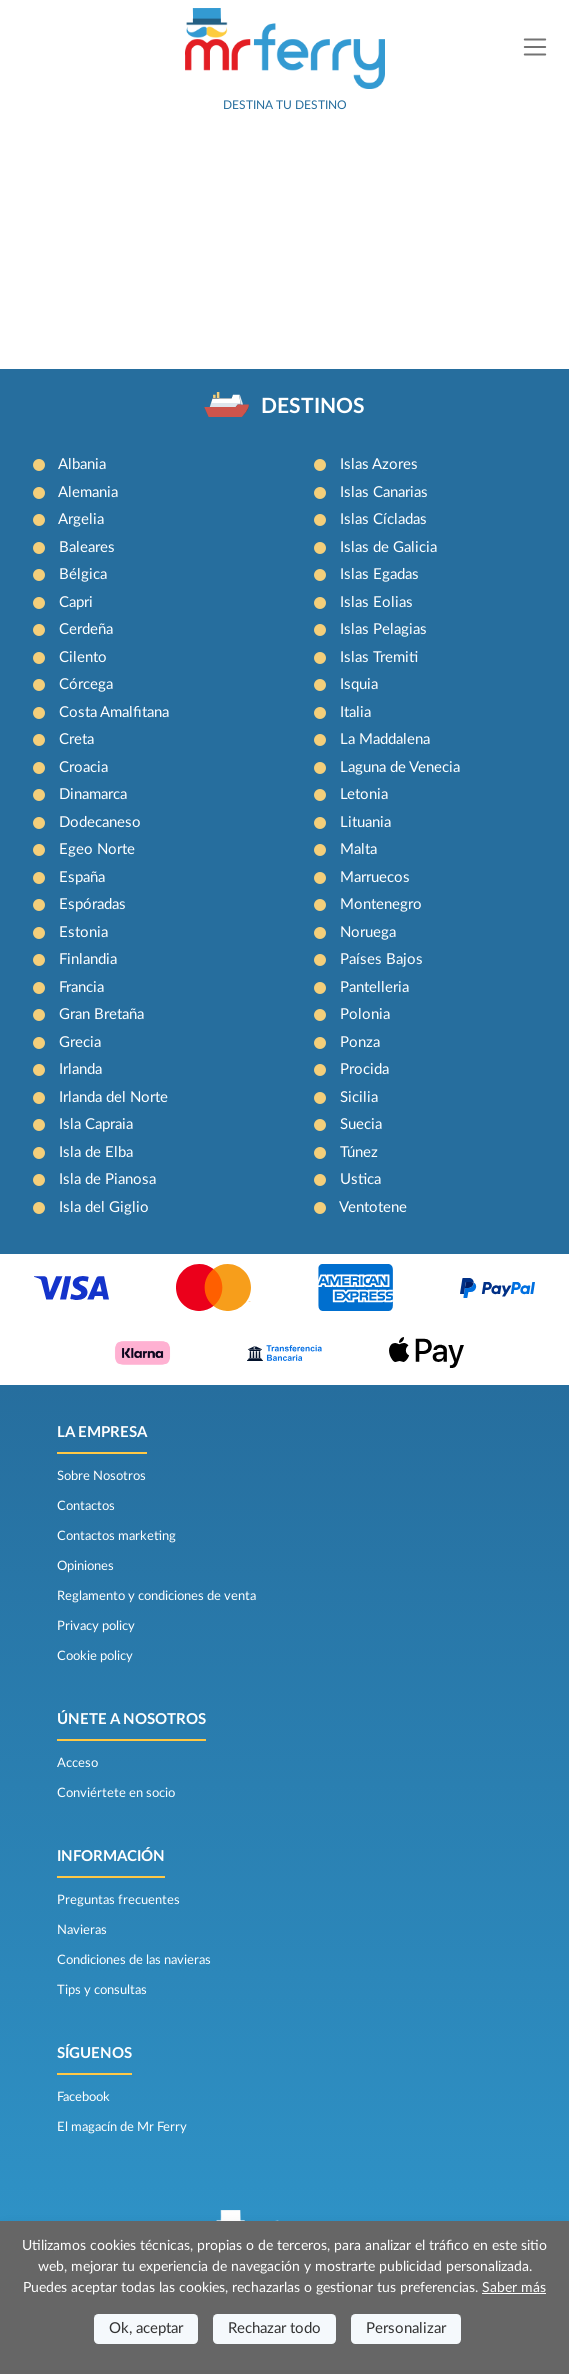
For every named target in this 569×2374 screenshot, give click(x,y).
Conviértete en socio (116, 1793)
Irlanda (80, 1069)
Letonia (364, 794)
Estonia (83, 932)
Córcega (86, 684)
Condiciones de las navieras (134, 1960)
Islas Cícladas (383, 519)
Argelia (81, 519)
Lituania (365, 822)
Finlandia (88, 959)
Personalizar (406, 2328)
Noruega (368, 932)
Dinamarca (93, 794)
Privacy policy (96, 1626)
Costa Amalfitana (114, 712)
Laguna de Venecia (400, 767)
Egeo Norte (97, 849)
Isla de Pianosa (107, 1179)
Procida (364, 1069)
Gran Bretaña (101, 1014)
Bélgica (83, 574)
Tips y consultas (102, 1990)
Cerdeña (86, 629)
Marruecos (375, 877)
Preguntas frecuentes (118, 1900)
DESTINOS (313, 406)
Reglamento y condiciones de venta (156, 1596)
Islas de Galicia (388, 547)
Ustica (360, 1179)
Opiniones (85, 1566)
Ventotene (373, 1207)
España (82, 877)
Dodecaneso (100, 822)
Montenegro (381, 904)
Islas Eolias (376, 602)
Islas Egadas (379, 574)
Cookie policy (95, 1656)
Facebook (83, 2097)
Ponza (360, 1042)
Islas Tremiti (379, 657)
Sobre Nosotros (101, 1476)
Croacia (83, 767)
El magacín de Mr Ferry (122, 2127)
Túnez (359, 1152)
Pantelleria (374, 987)
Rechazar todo (274, 2328)
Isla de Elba (96, 1152)
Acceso (77, 1763)
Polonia (365, 1014)
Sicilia (359, 1097)
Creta (76, 739)
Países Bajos (381, 959)
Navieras (82, 1930)
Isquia (359, 684)
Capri (76, 602)
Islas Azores (379, 464)
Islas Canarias (384, 492)
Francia (81, 987)
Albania (82, 464)
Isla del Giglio (104, 1207)
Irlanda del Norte (113, 1097)
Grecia (80, 1042)
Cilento (83, 657)
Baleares (87, 547)
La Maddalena (385, 739)
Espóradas (92, 904)
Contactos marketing (116, 1536)
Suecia (361, 1124)
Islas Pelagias (383, 629)
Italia (355, 712)
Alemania (88, 492)
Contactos (86, 1506)
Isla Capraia (96, 1124)
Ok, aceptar (146, 2328)
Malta (358, 849)
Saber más (514, 2288)
